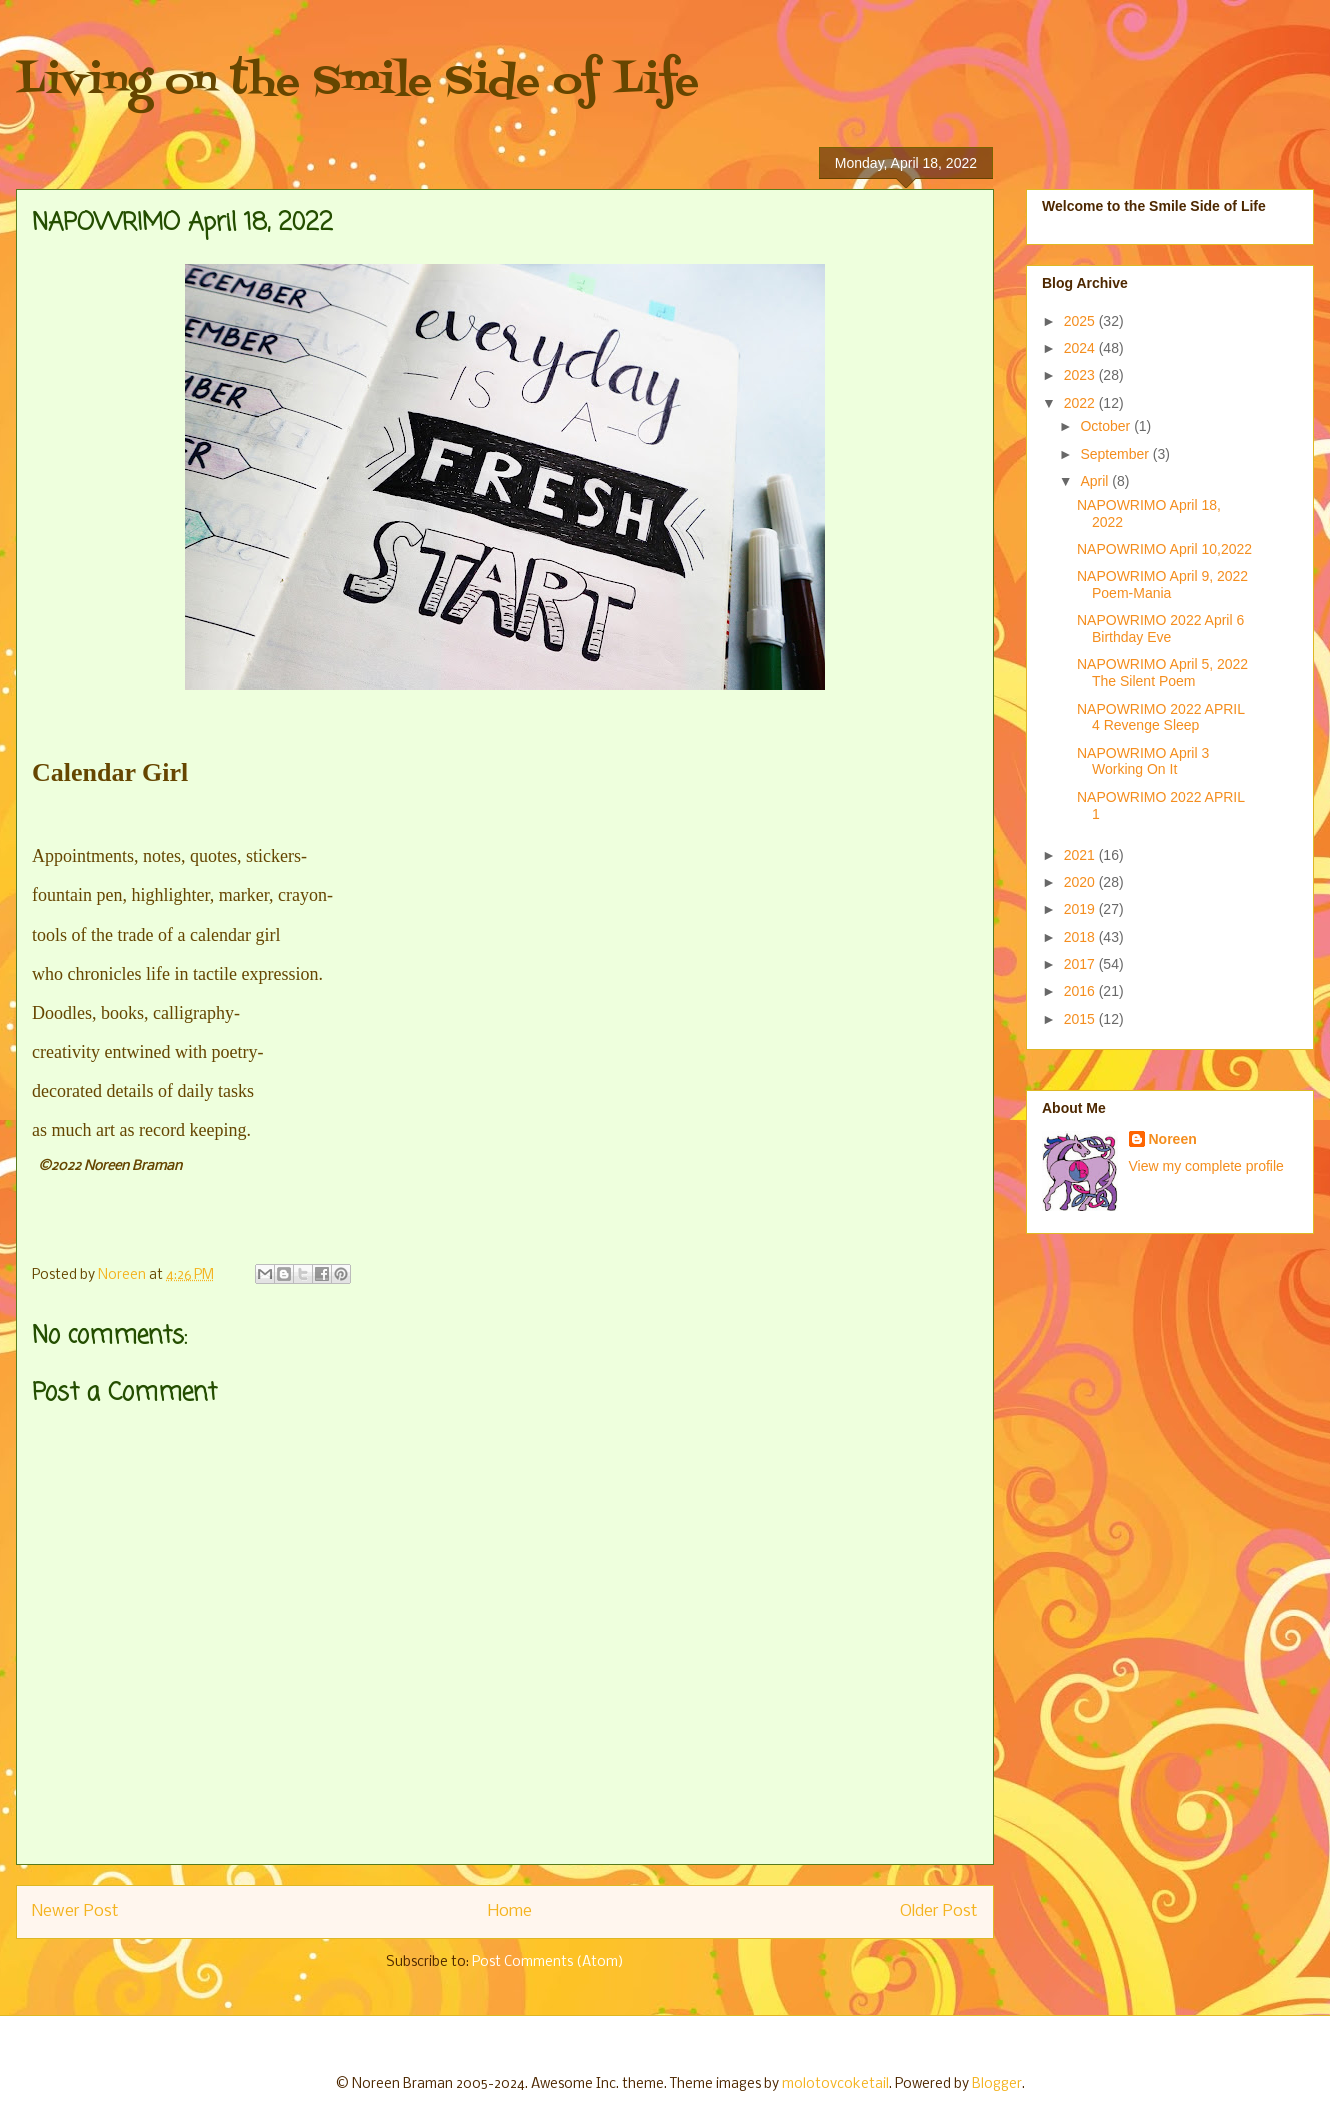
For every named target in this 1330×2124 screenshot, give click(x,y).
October (1107, 426)
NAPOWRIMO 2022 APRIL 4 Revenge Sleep (1161, 717)
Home (510, 1911)
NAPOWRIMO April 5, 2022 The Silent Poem (1162, 672)
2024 (1081, 348)
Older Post (939, 1911)
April (1096, 481)
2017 (1081, 964)
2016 (1081, 991)
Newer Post (75, 1911)
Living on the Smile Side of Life (357, 82)
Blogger (997, 2084)
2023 (1081, 375)
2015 (1081, 1019)
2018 (1081, 937)
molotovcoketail (835, 2084)
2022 (1081, 403)
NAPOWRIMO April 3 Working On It (1143, 761)
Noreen (1173, 1139)
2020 (1081, 882)
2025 (1081, 321)
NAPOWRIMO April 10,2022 (1164, 549)
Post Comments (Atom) (548, 1962)
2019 (1081, 909)
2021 (1081, 855)
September (1116, 454)
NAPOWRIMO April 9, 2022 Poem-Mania (1162, 584)
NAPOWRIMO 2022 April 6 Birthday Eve (1160, 628)
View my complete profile (1206, 1166)
